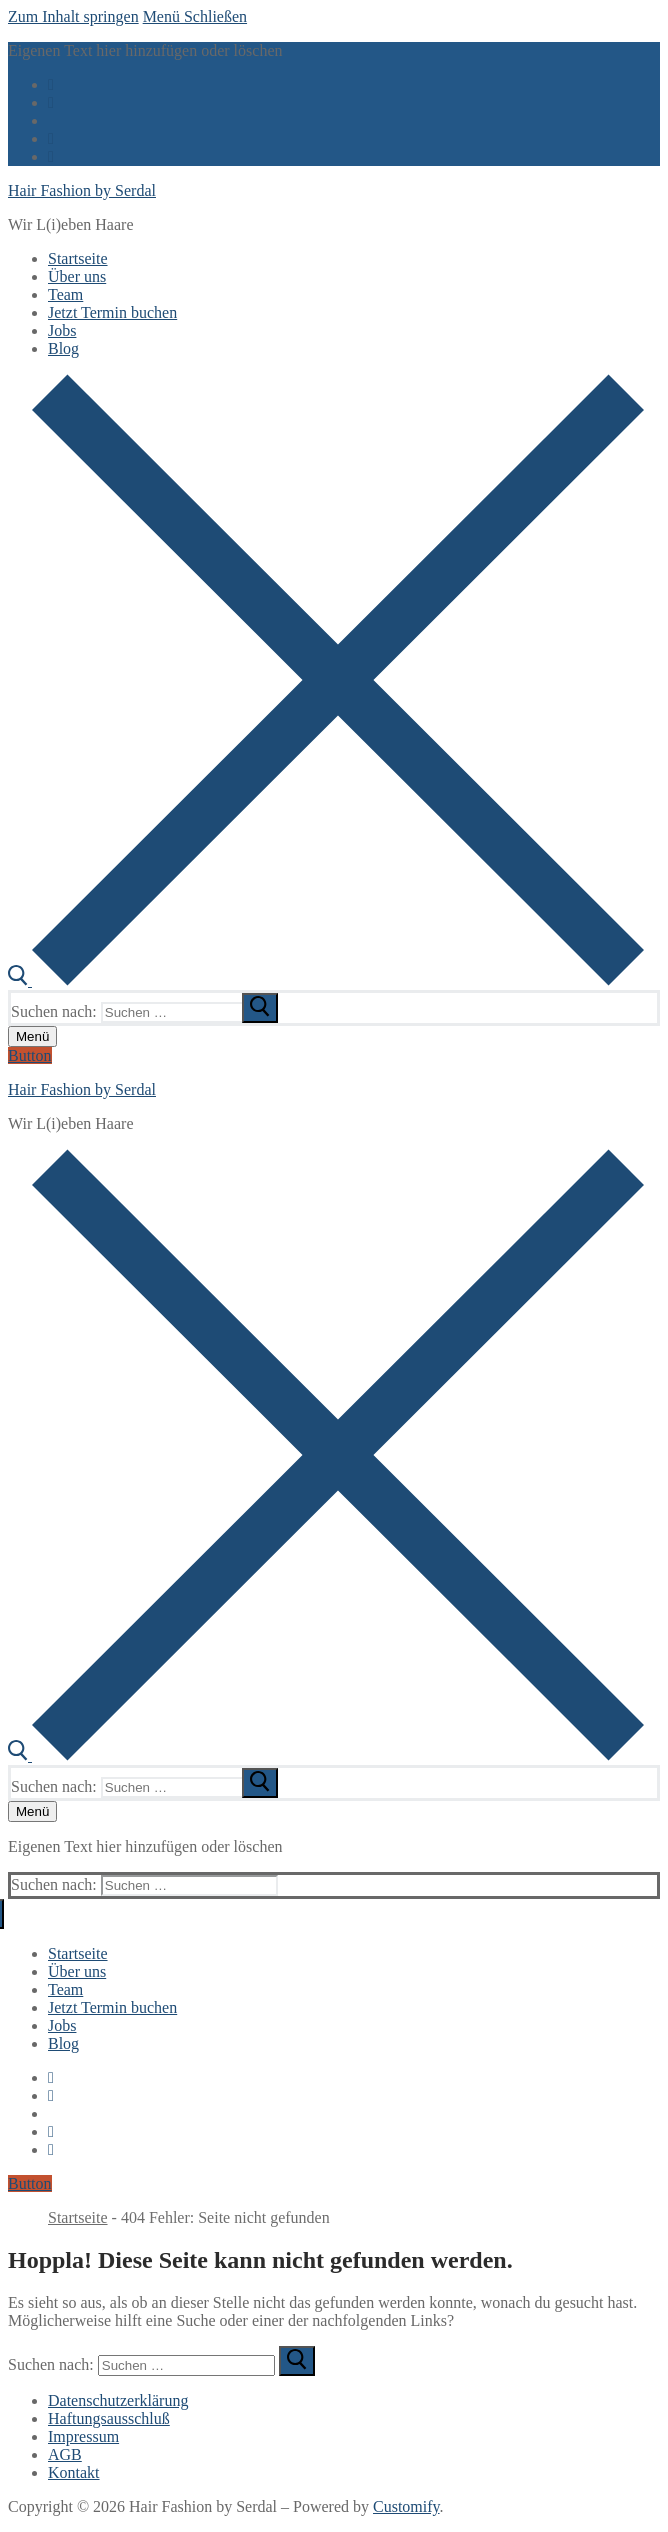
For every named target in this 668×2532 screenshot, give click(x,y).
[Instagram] (51, 138)
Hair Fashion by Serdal (82, 190)
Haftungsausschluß (109, 2418)
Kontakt (74, 2472)
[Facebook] (51, 84)
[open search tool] (326, 980)
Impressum (83, 2436)
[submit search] (260, 1008)
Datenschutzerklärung (118, 2400)
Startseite (78, 2217)
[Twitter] (51, 102)
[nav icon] (32, 1036)
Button (30, 1055)
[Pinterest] (51, 156)
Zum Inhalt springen (73, 16)
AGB (65, 2454)
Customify (406, 2506)
